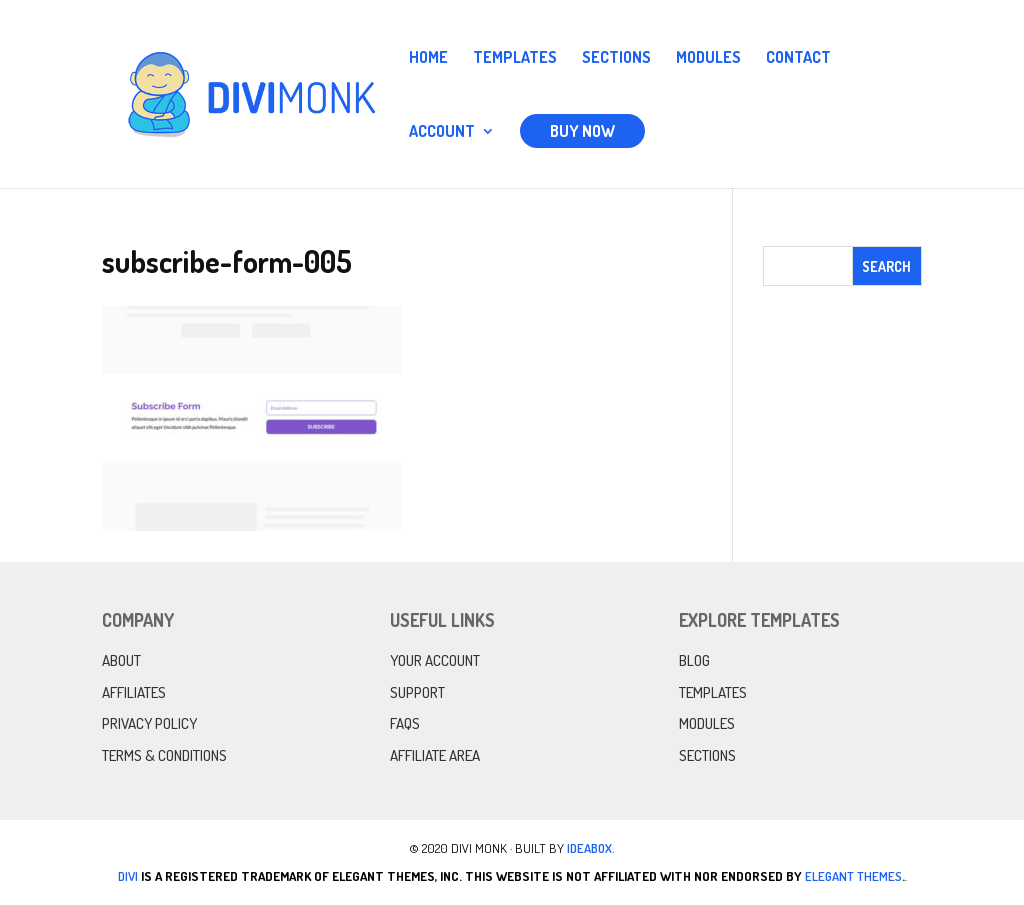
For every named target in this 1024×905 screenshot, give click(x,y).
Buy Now (582, 131)
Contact (798, 58)
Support (417, 692)
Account (442, 132)
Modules (708, 58)
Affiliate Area (435, 755)
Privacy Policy (149, 723)
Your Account (435, 660)
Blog (694, 660)
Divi (128, 876)
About (121, 660)
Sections (616, 58)
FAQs (405, 723)
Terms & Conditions (164, 755)
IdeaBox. (591, 848)
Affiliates (134, 692)
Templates (515, 58)
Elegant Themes (853, 876)
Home (428, 58)
